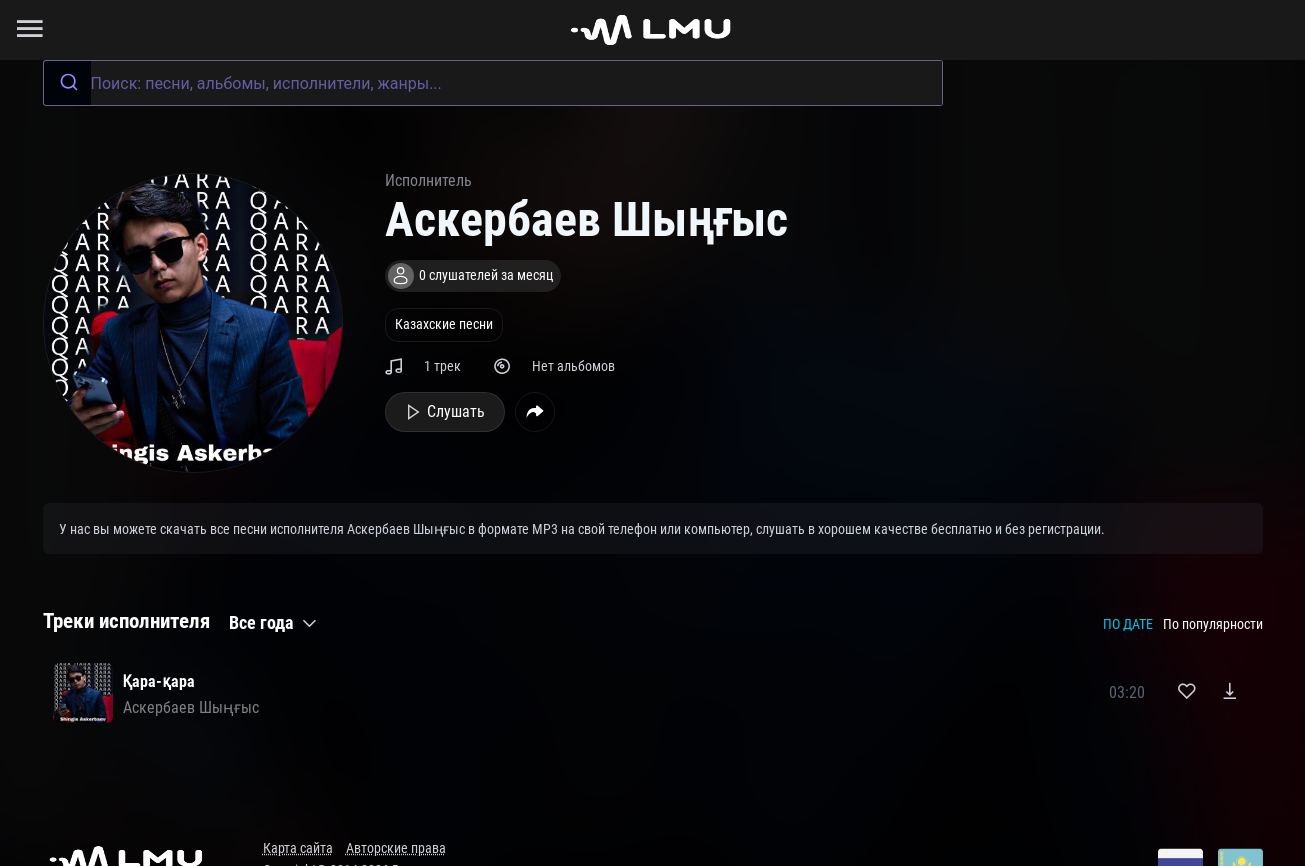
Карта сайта (298, 848)
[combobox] (493, 83)
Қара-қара (159, 681)
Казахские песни (444, 324)
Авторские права (396, 848)
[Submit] (67, 83)
